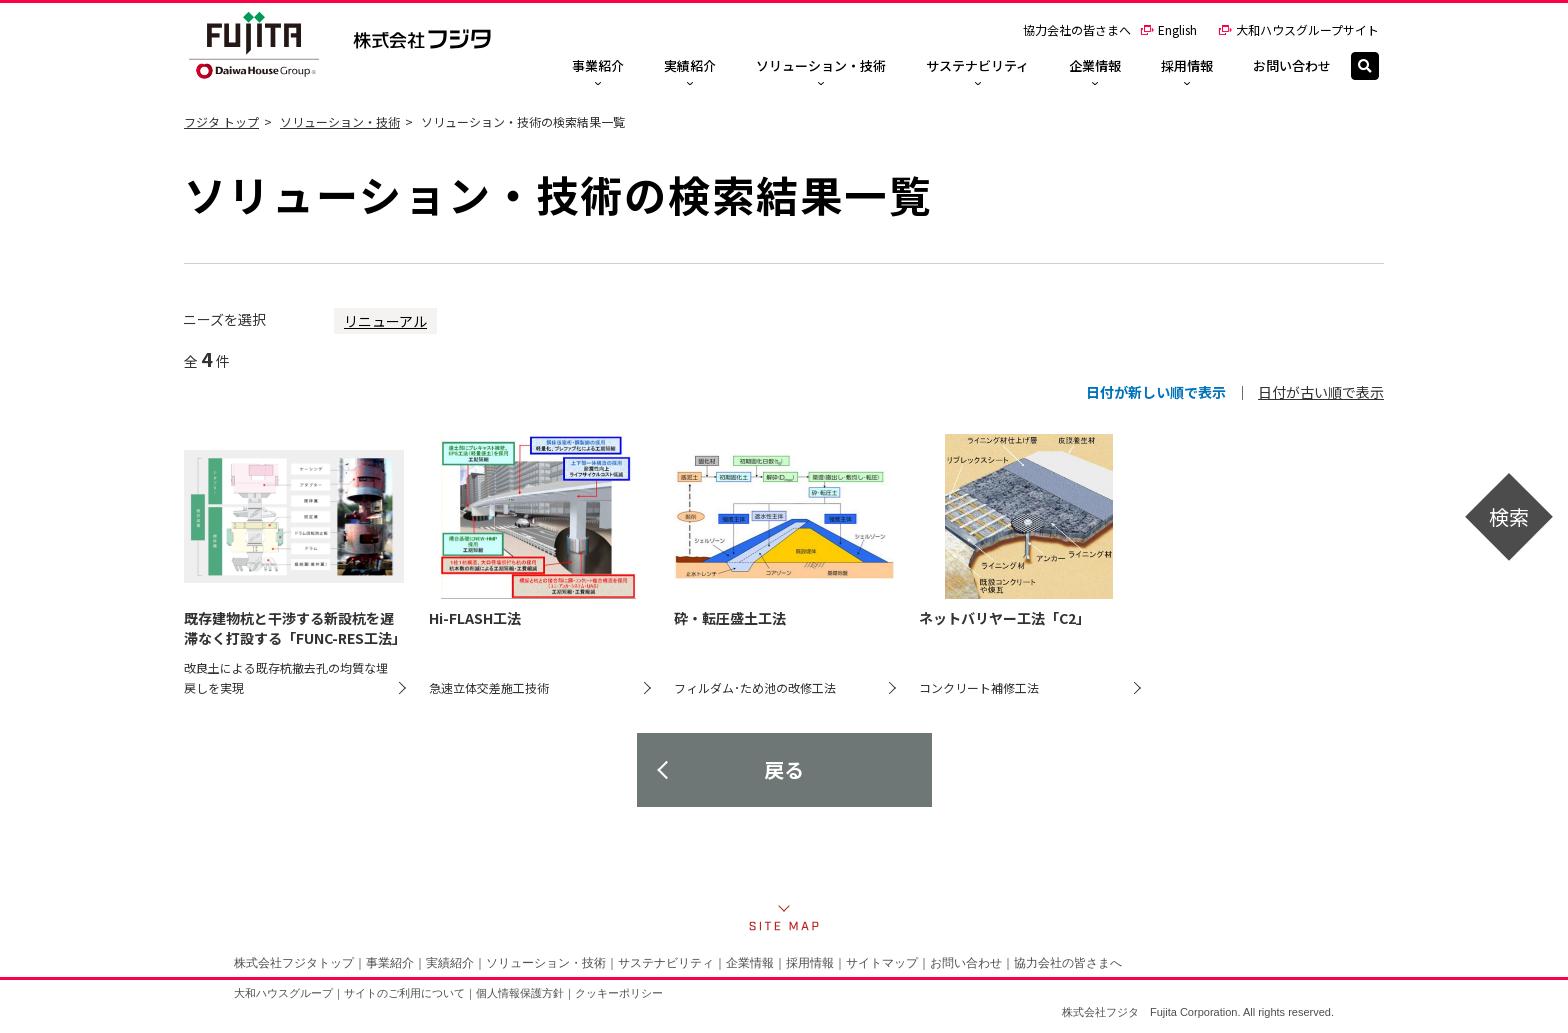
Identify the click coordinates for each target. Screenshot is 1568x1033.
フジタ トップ (221, 121)
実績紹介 (450, 963)
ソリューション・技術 (340, 121)
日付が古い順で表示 (1321, 392)
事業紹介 (390, 963)
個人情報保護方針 (520, 993)
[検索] (1365, 66)
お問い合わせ (966, 963)
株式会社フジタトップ (294, 963)
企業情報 (750, 963)
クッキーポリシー (619, 993)
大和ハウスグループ (283, 993)
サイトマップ (882, 963)
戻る (784, 769)
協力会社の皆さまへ (1077, 29)
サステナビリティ (666, 963)
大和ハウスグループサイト (1298, 29)
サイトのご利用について (404, 993)
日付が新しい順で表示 (1156, 392)
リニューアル (385, 321)
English (1168, 29)
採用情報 (810, 963)
